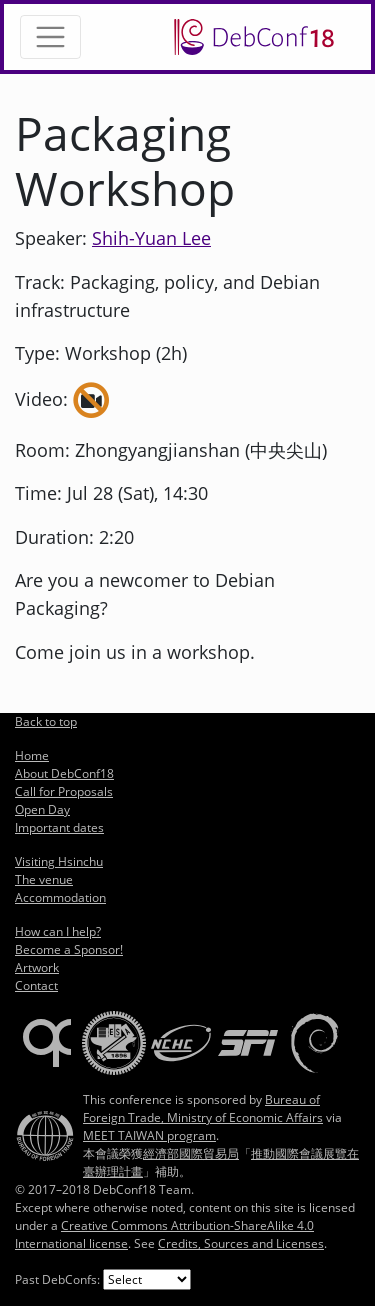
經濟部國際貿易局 (191, 1153)
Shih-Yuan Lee (151, 237)
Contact (36, 985)
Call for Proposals (64, 791)
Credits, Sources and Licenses (241, 1243)
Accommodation (60, 897)
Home (32, 755)
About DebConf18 (64, 773)
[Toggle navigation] (50, 37)
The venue (44, 879)
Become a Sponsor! (69, 949)
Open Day (42, 809)
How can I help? (58, 931)
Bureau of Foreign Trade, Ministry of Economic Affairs (203, 1108)
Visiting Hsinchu (59, 861)
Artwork (37, 967)
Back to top (46, 721)
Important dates (59, 827)
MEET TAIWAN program (149, 1135)
